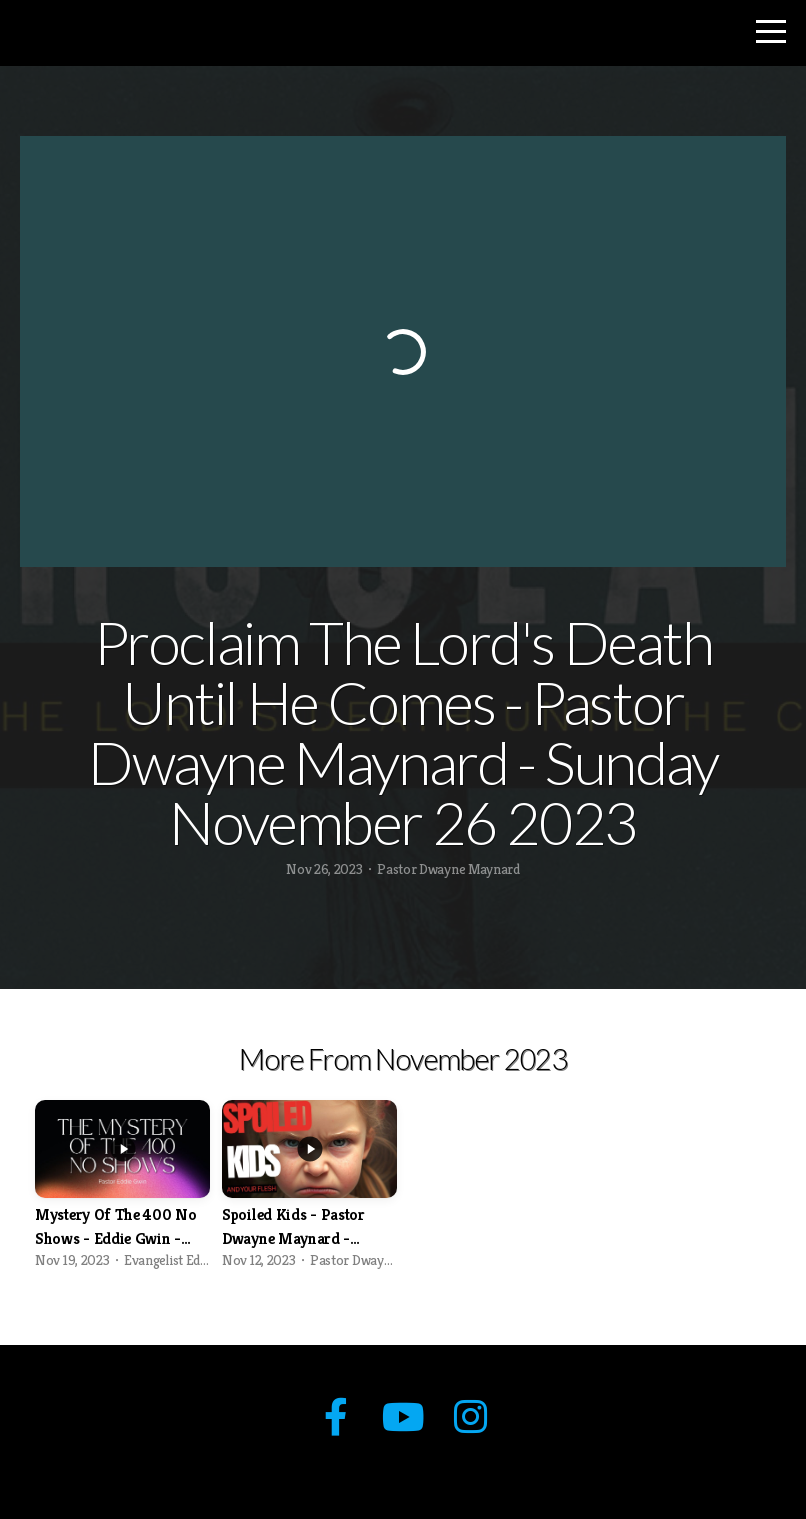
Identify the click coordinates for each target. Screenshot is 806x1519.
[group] (122, 1191)
